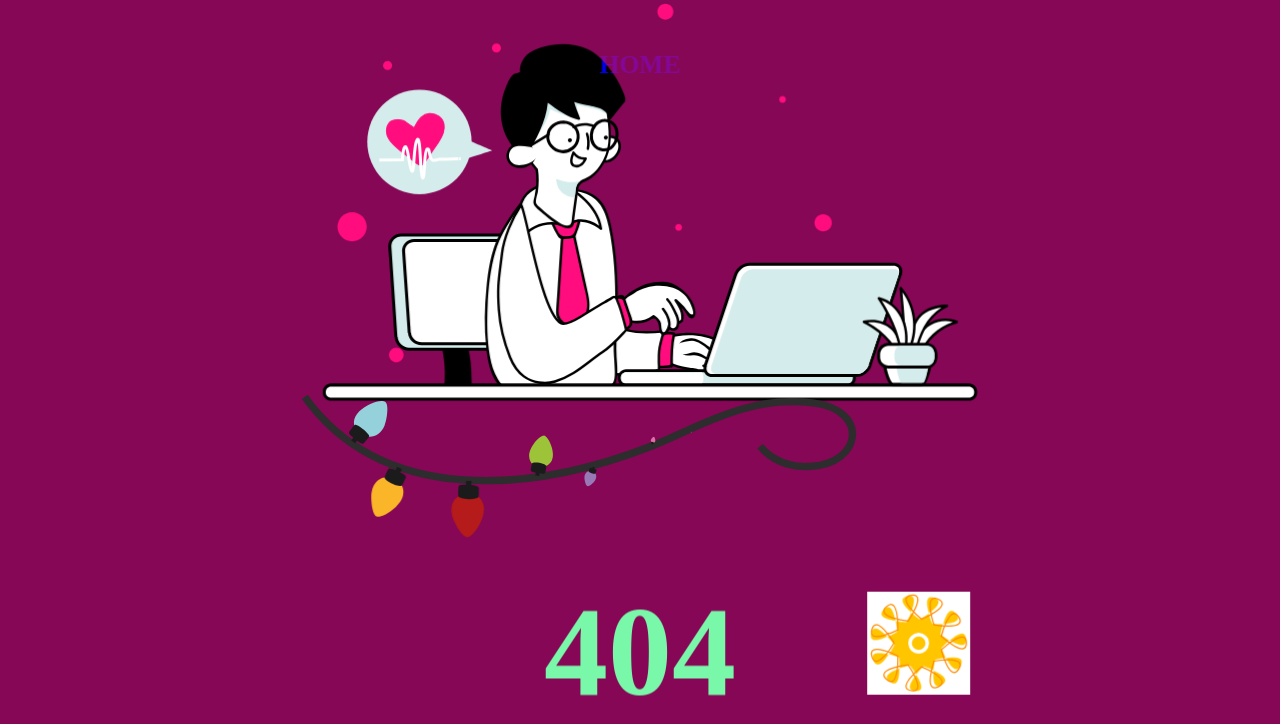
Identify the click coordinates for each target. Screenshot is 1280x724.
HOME (639, 64)
